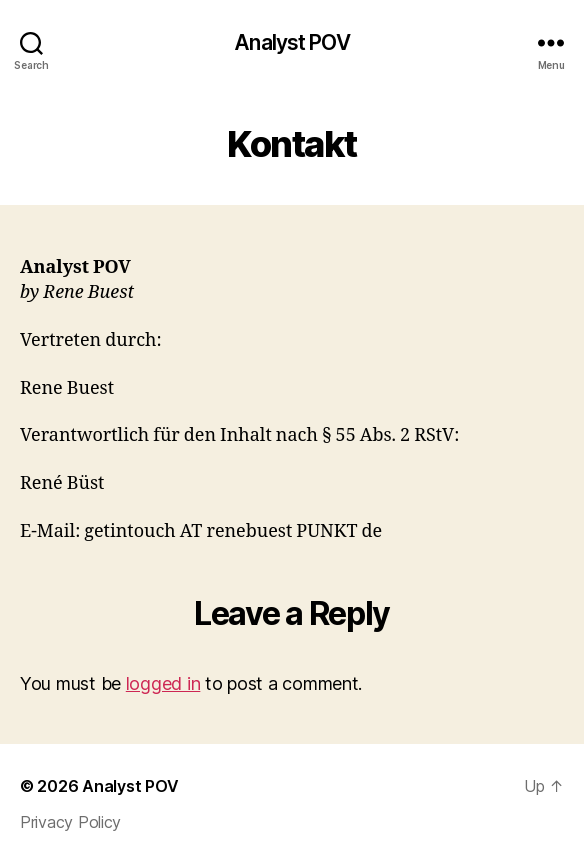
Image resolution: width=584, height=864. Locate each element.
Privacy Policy (70, 822)
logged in (163, 683)
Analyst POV (291, 42)
